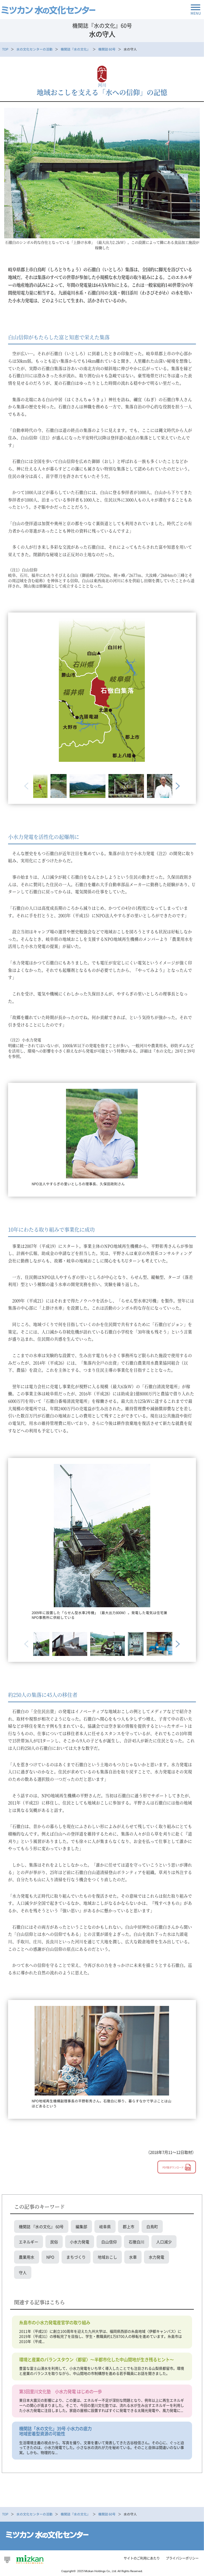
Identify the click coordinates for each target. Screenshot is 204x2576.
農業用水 (26, 2257)
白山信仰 (109, 2242)
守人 (23, 2272)
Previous (27, 786)
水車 (133, 2257)
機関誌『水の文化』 (75, 49)
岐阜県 (105, 2226)
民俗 (54, 2242)
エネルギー (28, 2242)
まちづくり (76, 2257)
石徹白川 (136, 2242)
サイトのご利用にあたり (142, 2558)
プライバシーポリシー (182, 2558)
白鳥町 (152, 2226)
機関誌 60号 (107, 49)
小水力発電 (79, 2242)
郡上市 (128, 2226)
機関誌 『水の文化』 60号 (41, 2226)
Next (177, 786)
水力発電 (156, 2257)
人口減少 (164, 2242)
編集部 (81, 2226)
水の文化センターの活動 (34, 49)
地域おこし (107, 2257)
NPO (50, 2257)
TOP (5, 49)
